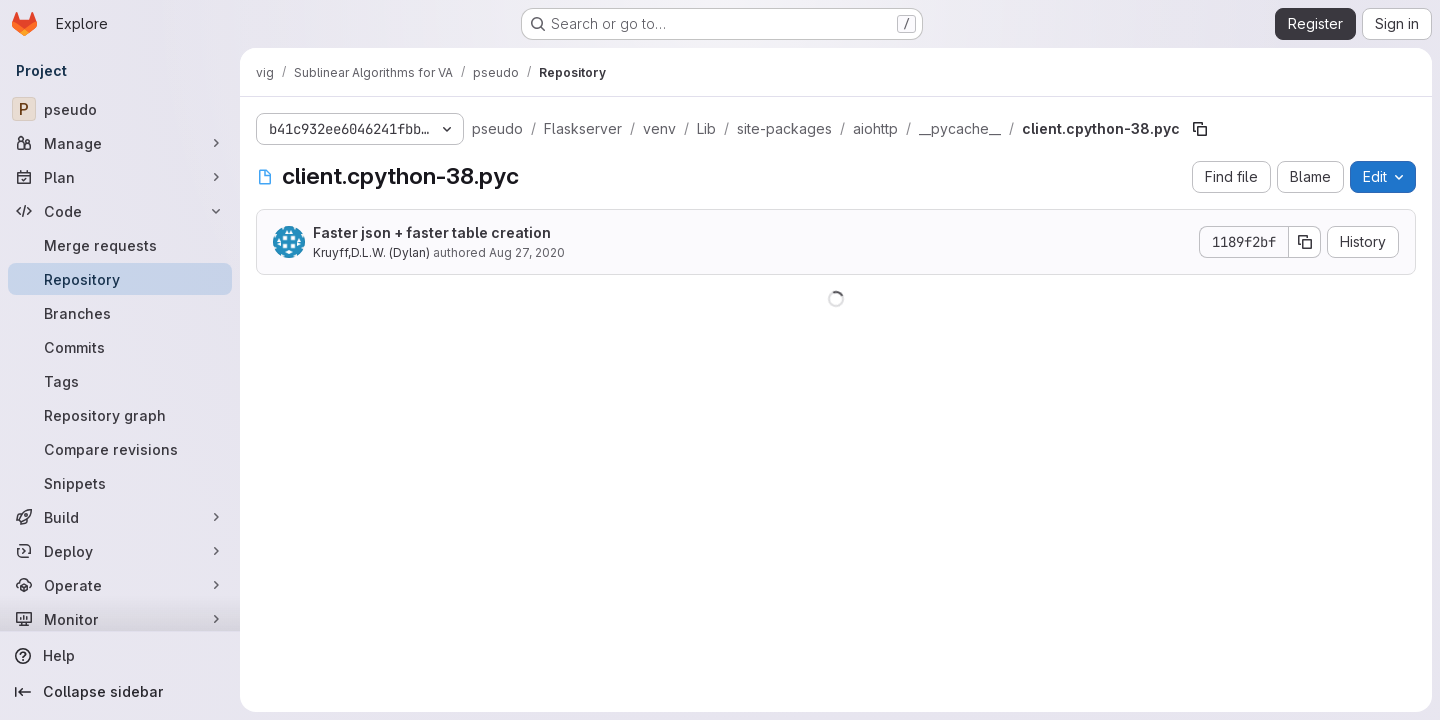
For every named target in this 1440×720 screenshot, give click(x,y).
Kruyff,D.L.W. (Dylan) (371, 252)
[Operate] (120, 585)
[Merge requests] (120, 245)
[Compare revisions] (120, 449)
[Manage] (120, 143)
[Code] (120, 211)
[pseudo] (120, 109)
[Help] (120, 656)
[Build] (120, 517)
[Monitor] (120, 619)
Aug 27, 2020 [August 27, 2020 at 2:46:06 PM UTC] (527, 252)
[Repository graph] (120, 415)
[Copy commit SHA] (1305, 242)
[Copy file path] (1200, 129)
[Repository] (120, 279)
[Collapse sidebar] (120, 692)
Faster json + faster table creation (432, 232)
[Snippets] (120, 483)
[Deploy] (120, 551)
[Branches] (120, 313)
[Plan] (120, 177)
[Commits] (120, 347)
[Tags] (120, 381)
